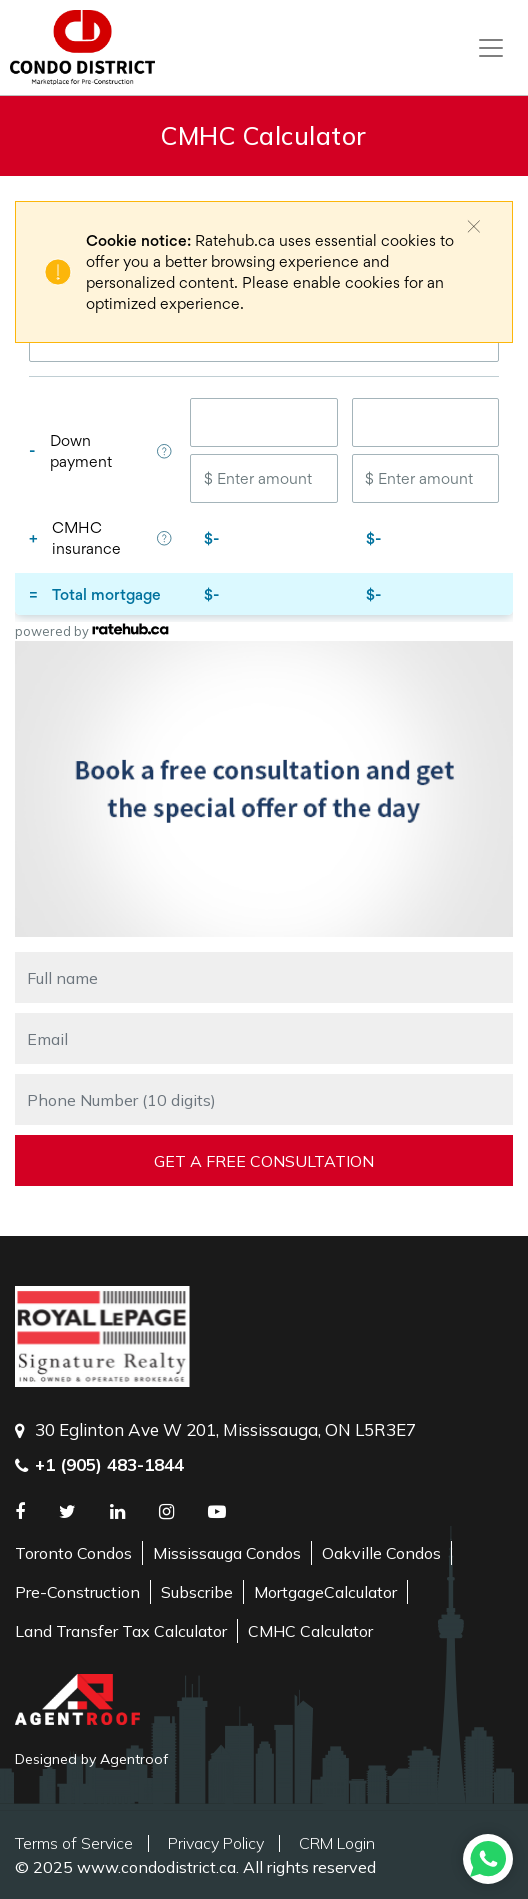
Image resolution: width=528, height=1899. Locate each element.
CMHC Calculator (310, 1631)
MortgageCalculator (325, 1592)
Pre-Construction (77, 1592)
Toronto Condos (73, 1553)
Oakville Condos (381, 1553)
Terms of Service (74, 1843)
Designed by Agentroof (91, 1759)
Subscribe (197, 1592)
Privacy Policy (216, 1843)
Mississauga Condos (227, 1553)
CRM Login (337, 1843)
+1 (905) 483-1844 (109, 1464)
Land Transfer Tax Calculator (121, 1631)
